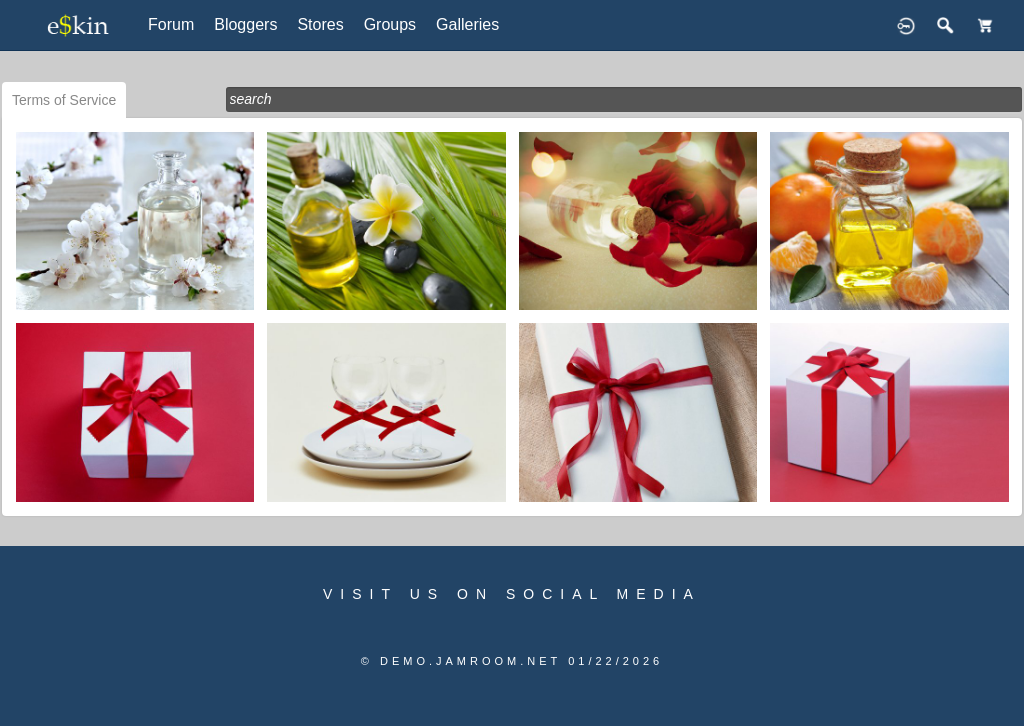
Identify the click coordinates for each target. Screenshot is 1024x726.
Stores (320, 24)
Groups (390, 24)
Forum (171, 24)
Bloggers (245, 24)
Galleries (467, 24)
